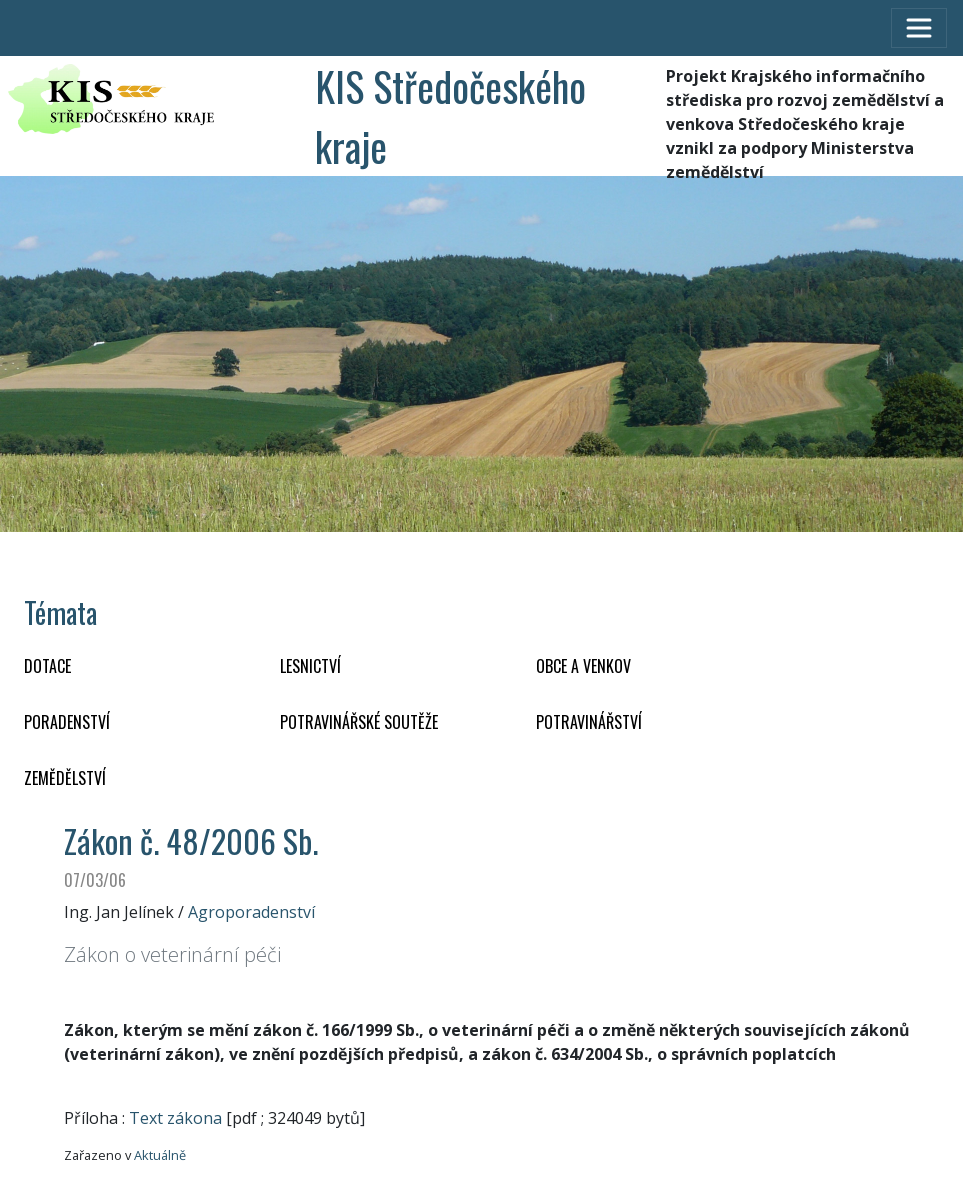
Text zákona (175, 1118)
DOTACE (47, 666)
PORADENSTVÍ (67, 722)
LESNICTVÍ (310, 666)
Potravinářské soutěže (359, 722)
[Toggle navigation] (919, 28)
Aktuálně (160, 1155)
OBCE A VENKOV (583, 666)
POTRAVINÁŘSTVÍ (589, 722)
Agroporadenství (251, 912)
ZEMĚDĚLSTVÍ (65, 778)
